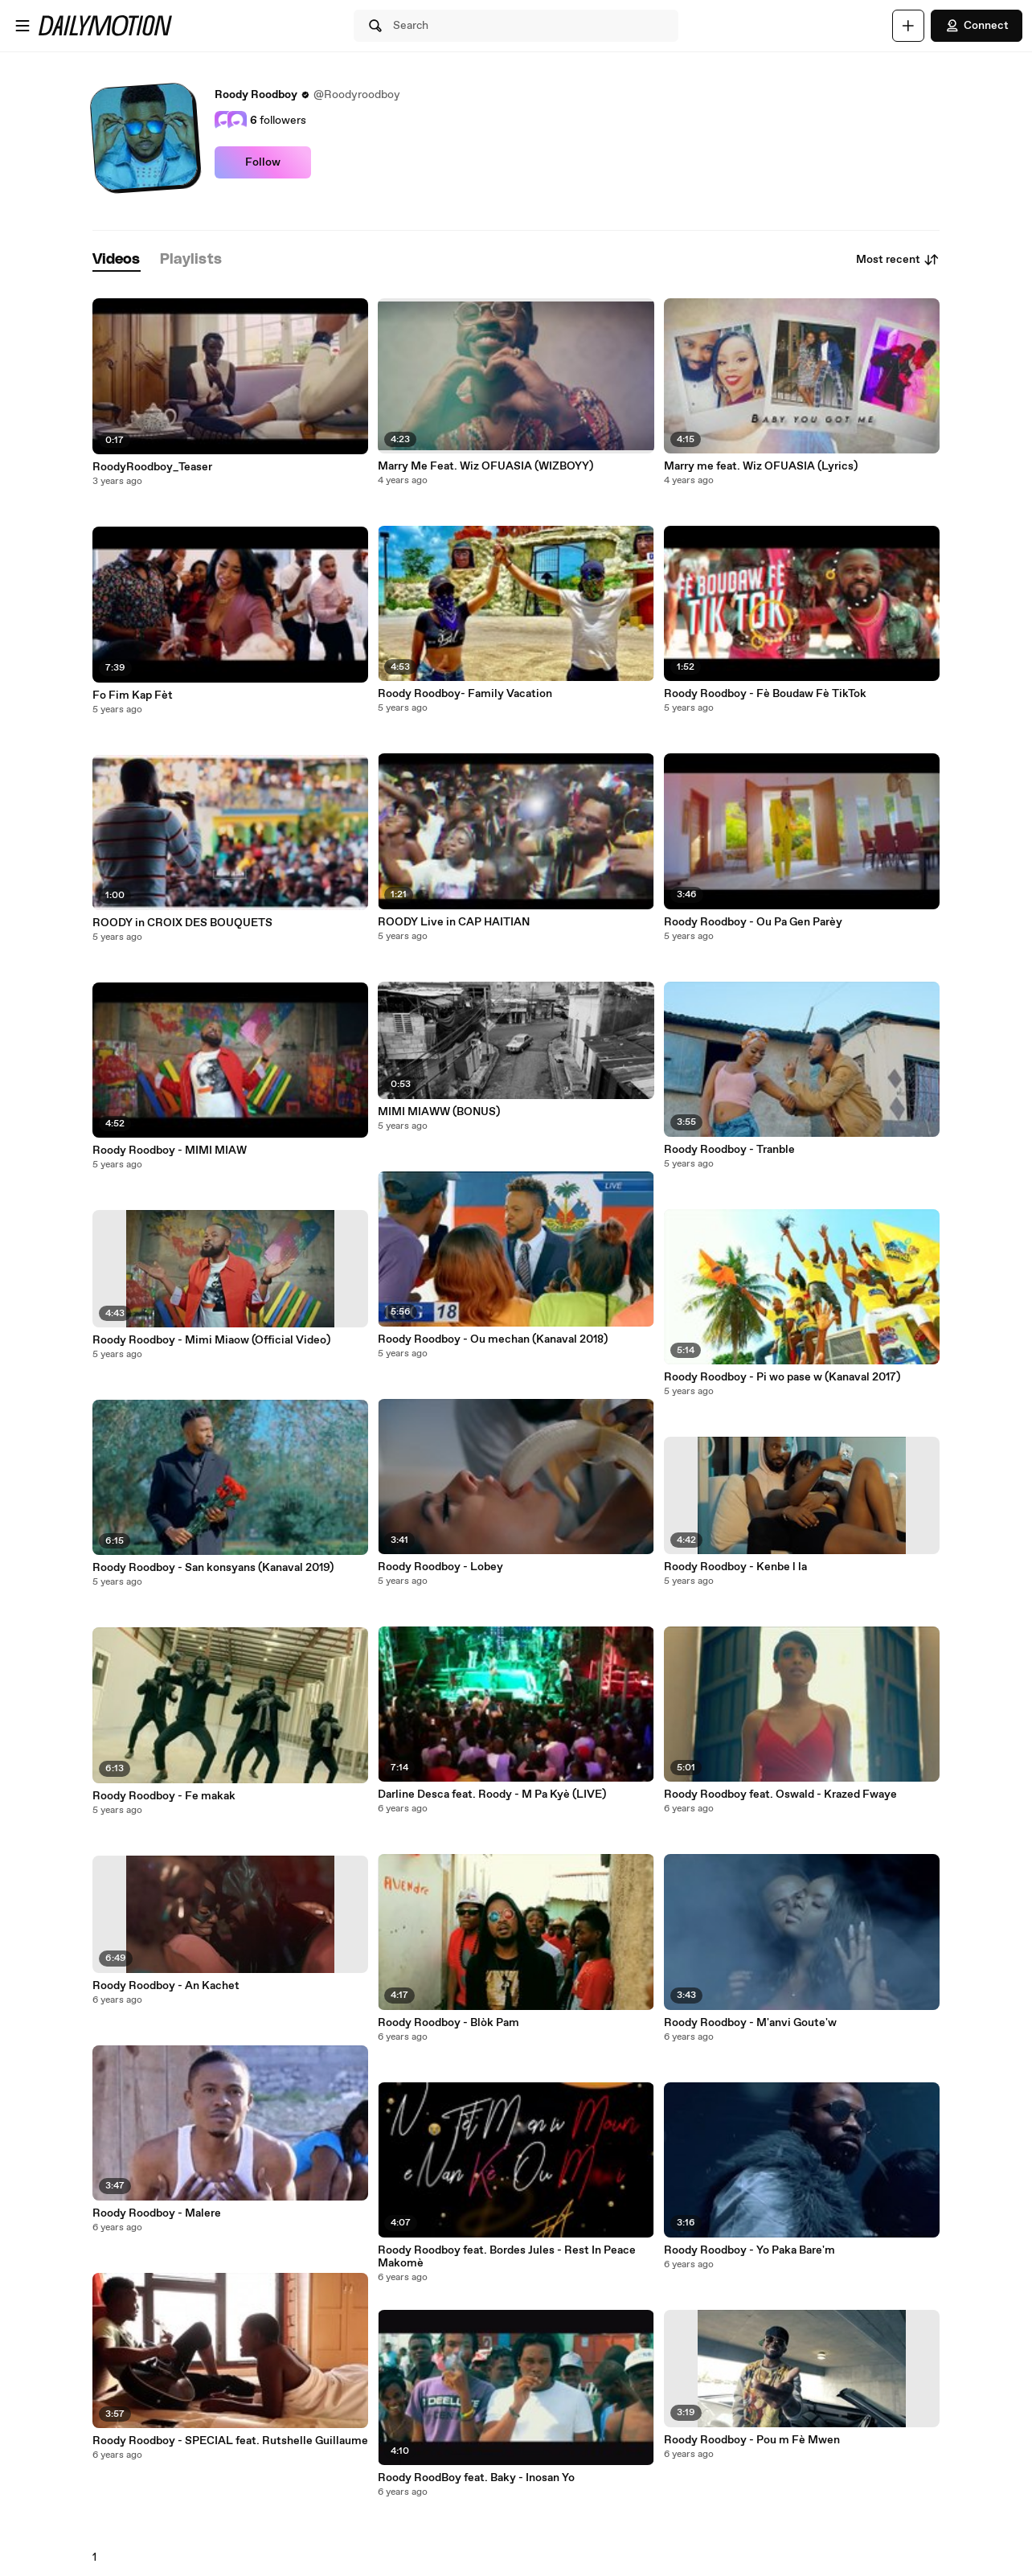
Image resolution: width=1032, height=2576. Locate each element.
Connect (976, 26)
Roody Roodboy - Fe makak (163, 1796)
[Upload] (908, 26)
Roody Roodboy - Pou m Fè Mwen (752, 2440)
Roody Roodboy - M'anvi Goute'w (750, 2022)
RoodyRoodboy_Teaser (152, 467)
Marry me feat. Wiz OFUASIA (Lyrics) (761, 466)
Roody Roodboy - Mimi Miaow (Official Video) (211, 1340)
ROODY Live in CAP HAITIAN (454, 922)
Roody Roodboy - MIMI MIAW (169, 1150)
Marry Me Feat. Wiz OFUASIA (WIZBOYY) (485, 466)
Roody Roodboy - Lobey (440, 1567)
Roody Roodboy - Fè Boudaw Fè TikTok (765, 693)
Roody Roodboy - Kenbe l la (735, 1567)
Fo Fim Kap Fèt (132, 695)
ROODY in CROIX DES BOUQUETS (182, 923)
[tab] (116, 260)
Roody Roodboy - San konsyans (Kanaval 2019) (213, 1567)
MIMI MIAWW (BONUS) (439, 1111)
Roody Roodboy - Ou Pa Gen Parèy (753, 922)
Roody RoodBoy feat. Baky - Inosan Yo (476, 2477)
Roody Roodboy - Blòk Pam (448, 2022)
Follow (263, 162)
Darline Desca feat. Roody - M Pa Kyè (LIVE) (492, 1794)
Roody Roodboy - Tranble (729, 1149)
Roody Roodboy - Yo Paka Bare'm (749, 2250)
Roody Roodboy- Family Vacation (465, 693)
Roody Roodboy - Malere (156, 2213)
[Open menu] (22, 26)
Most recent (898, 260)
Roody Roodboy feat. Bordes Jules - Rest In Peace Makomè (507, 2257)
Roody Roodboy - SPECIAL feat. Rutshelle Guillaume (230, 2440)
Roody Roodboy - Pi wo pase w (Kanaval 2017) (782, 1377)
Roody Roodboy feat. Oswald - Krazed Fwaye (780, 1794)
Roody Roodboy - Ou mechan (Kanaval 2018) (493, 1339)
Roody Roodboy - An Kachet (166, 1985)
